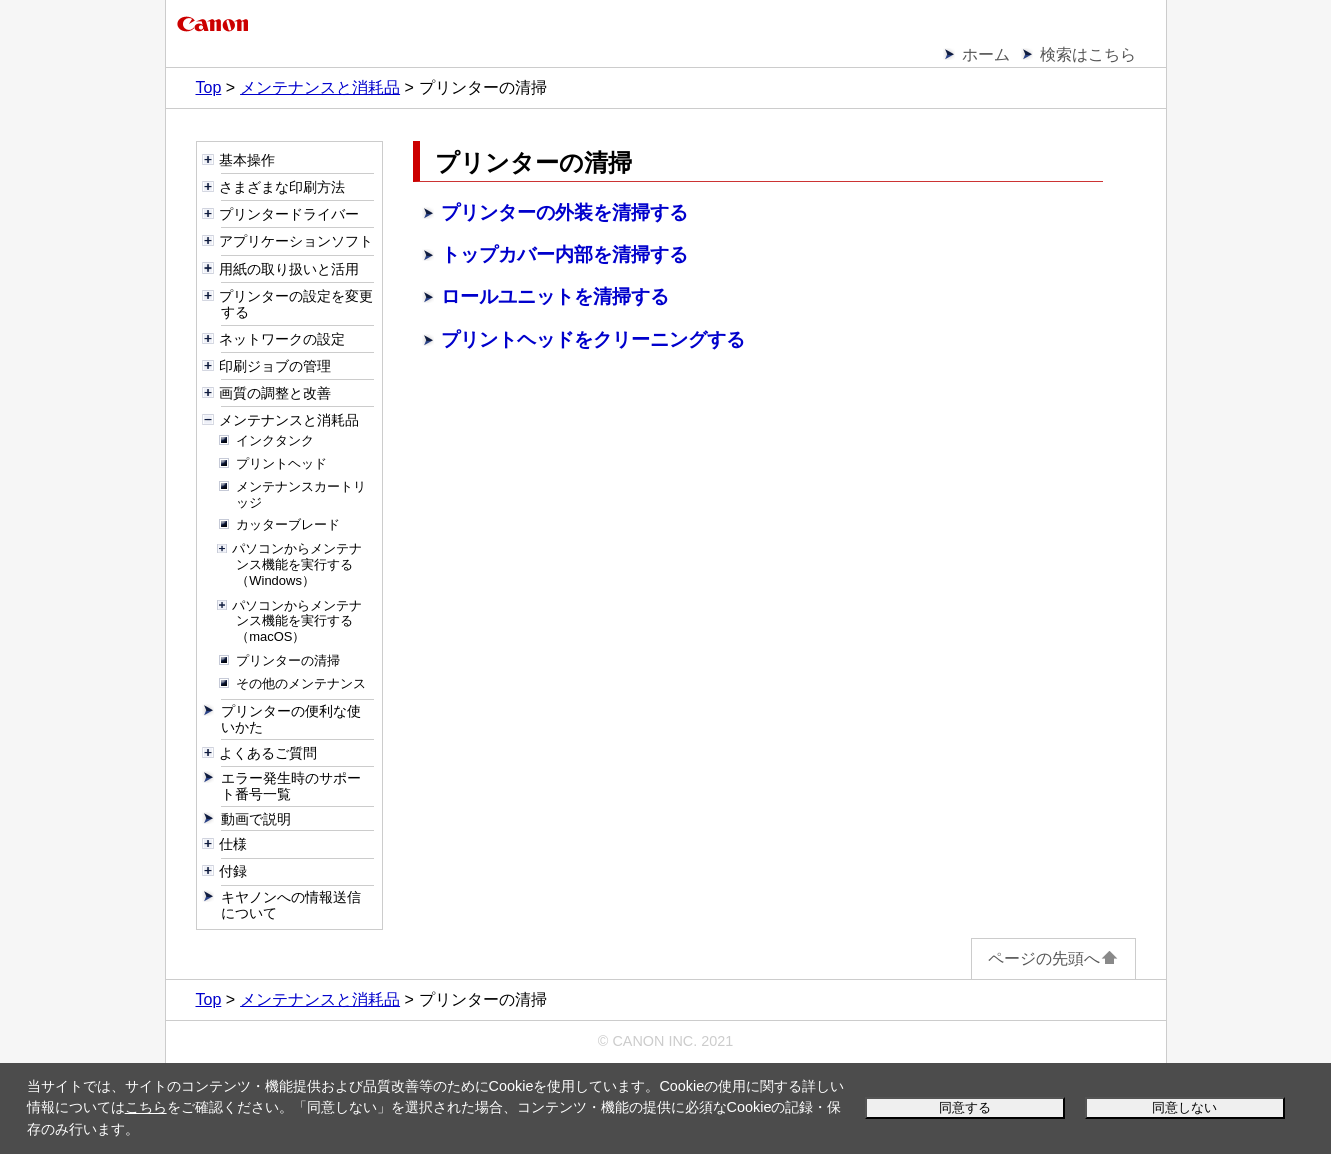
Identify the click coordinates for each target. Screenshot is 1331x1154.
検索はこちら (1088, 54)
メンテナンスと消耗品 (320, 87)
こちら (146, 1107)
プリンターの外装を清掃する (564, 212)
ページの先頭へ (1053, 958)
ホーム (986, 54)
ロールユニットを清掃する (555, 296)
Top (209, 87)
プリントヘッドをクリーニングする (593, 339)
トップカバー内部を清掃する (564, 254)
